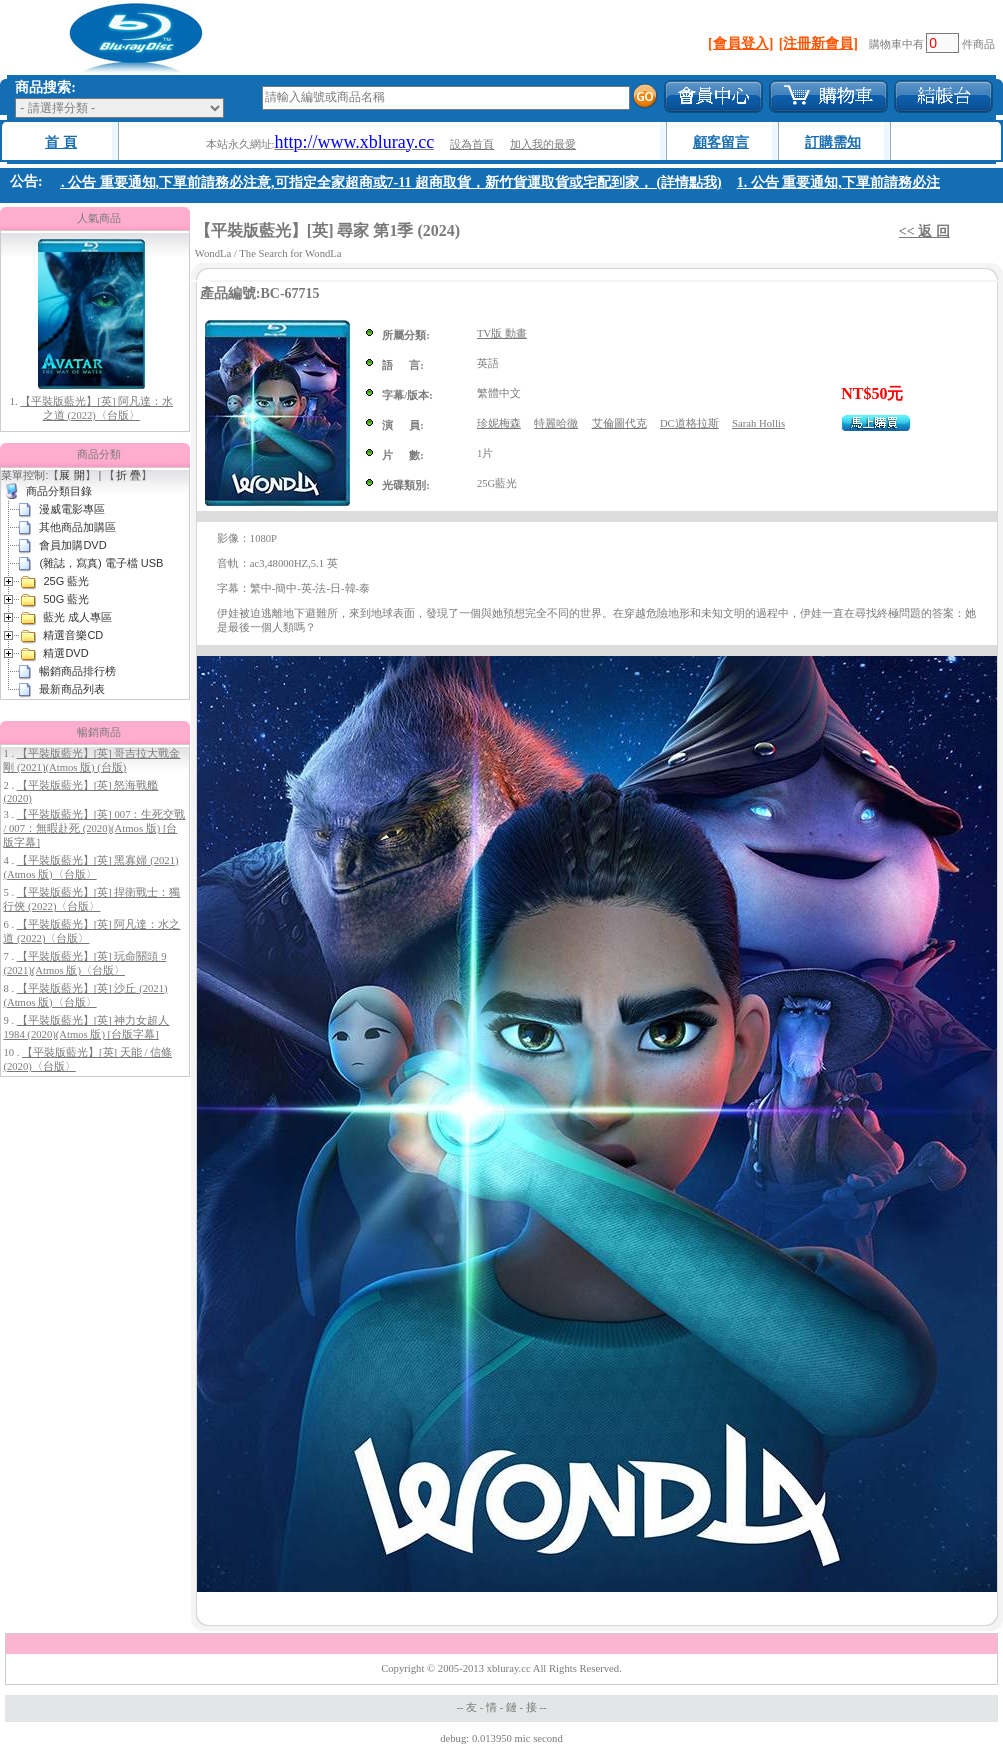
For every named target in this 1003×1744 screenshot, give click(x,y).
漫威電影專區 (72, 509)
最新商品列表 (72, 689)
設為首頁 (472, 144)
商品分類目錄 (59, 491)
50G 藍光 (66, 599)
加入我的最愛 (543, 144)
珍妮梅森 (499, 423)
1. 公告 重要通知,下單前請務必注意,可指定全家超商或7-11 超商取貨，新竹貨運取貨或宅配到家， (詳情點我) (392, 182)
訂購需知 (833, 142)
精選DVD (65, 653)
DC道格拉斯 (689, 423)
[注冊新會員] (818, 43)
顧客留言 (721, 142)
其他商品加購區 (77, 527)
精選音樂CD (73, 635)
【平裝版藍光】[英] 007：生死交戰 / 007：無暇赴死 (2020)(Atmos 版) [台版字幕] (94, 828)
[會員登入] (740, 43)
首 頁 (61, 142)
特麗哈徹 (556, 423)
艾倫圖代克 (619, 423)
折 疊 (128, 475)
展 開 (71, 475)
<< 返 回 (924, 231)
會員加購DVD (72, 545)
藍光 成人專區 (77, 617)
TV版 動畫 (502, 333)
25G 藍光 (66, 581)
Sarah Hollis (758, 423)
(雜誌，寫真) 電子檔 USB (101, 563)
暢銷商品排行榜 (77, 671)
